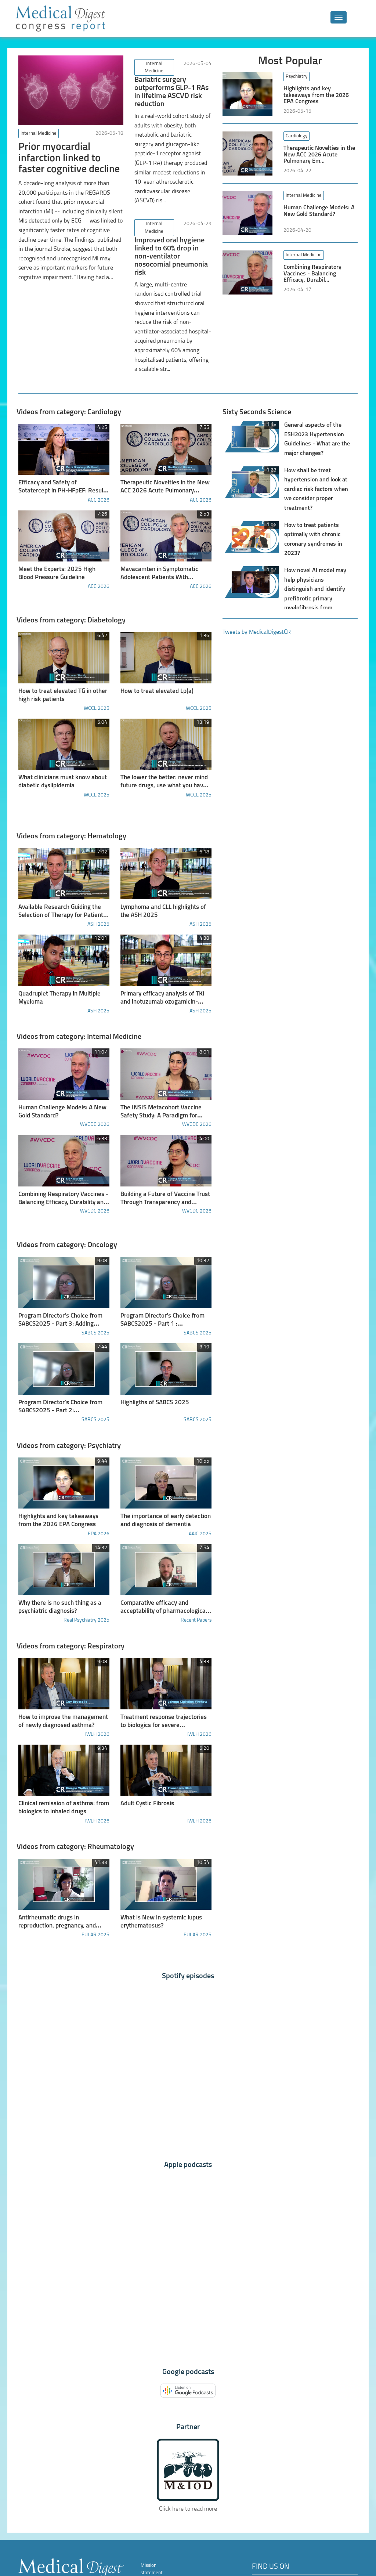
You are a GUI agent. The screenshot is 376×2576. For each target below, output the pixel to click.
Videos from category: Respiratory (70, 1612)
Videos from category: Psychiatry (68, 1416)
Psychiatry (296, 76)
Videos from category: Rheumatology (75, 1808)
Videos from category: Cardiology (69, 404)
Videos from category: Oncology (67, 1220)
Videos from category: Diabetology (71, 607)
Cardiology (296, 136)
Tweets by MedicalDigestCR (257, 624)
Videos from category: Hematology (71, 819)
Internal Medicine (39, 133)
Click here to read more (188, 2468)
